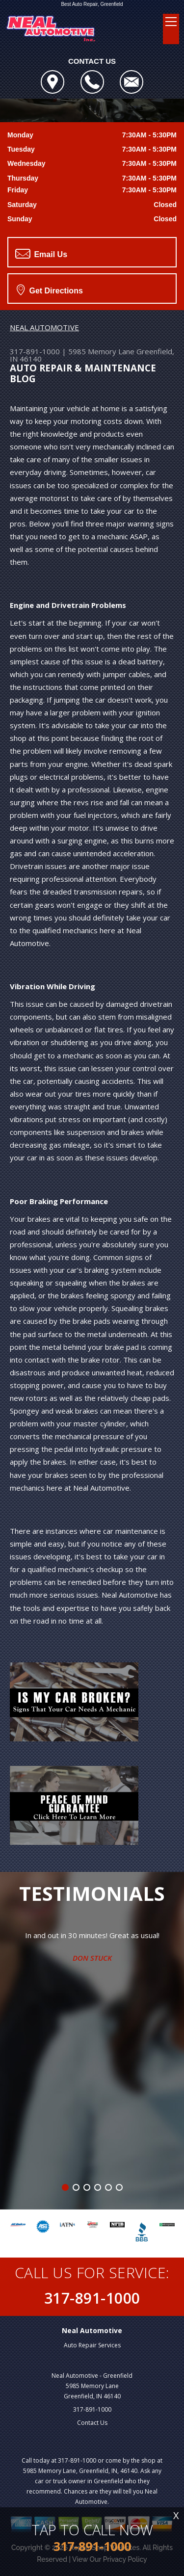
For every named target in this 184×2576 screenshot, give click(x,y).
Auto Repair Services (92, 2345)
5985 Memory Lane (101, 351)
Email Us (41, 254)
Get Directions (50, 289)
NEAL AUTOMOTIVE (44, 327)
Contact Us (92, 2422)
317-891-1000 (35, 351)
